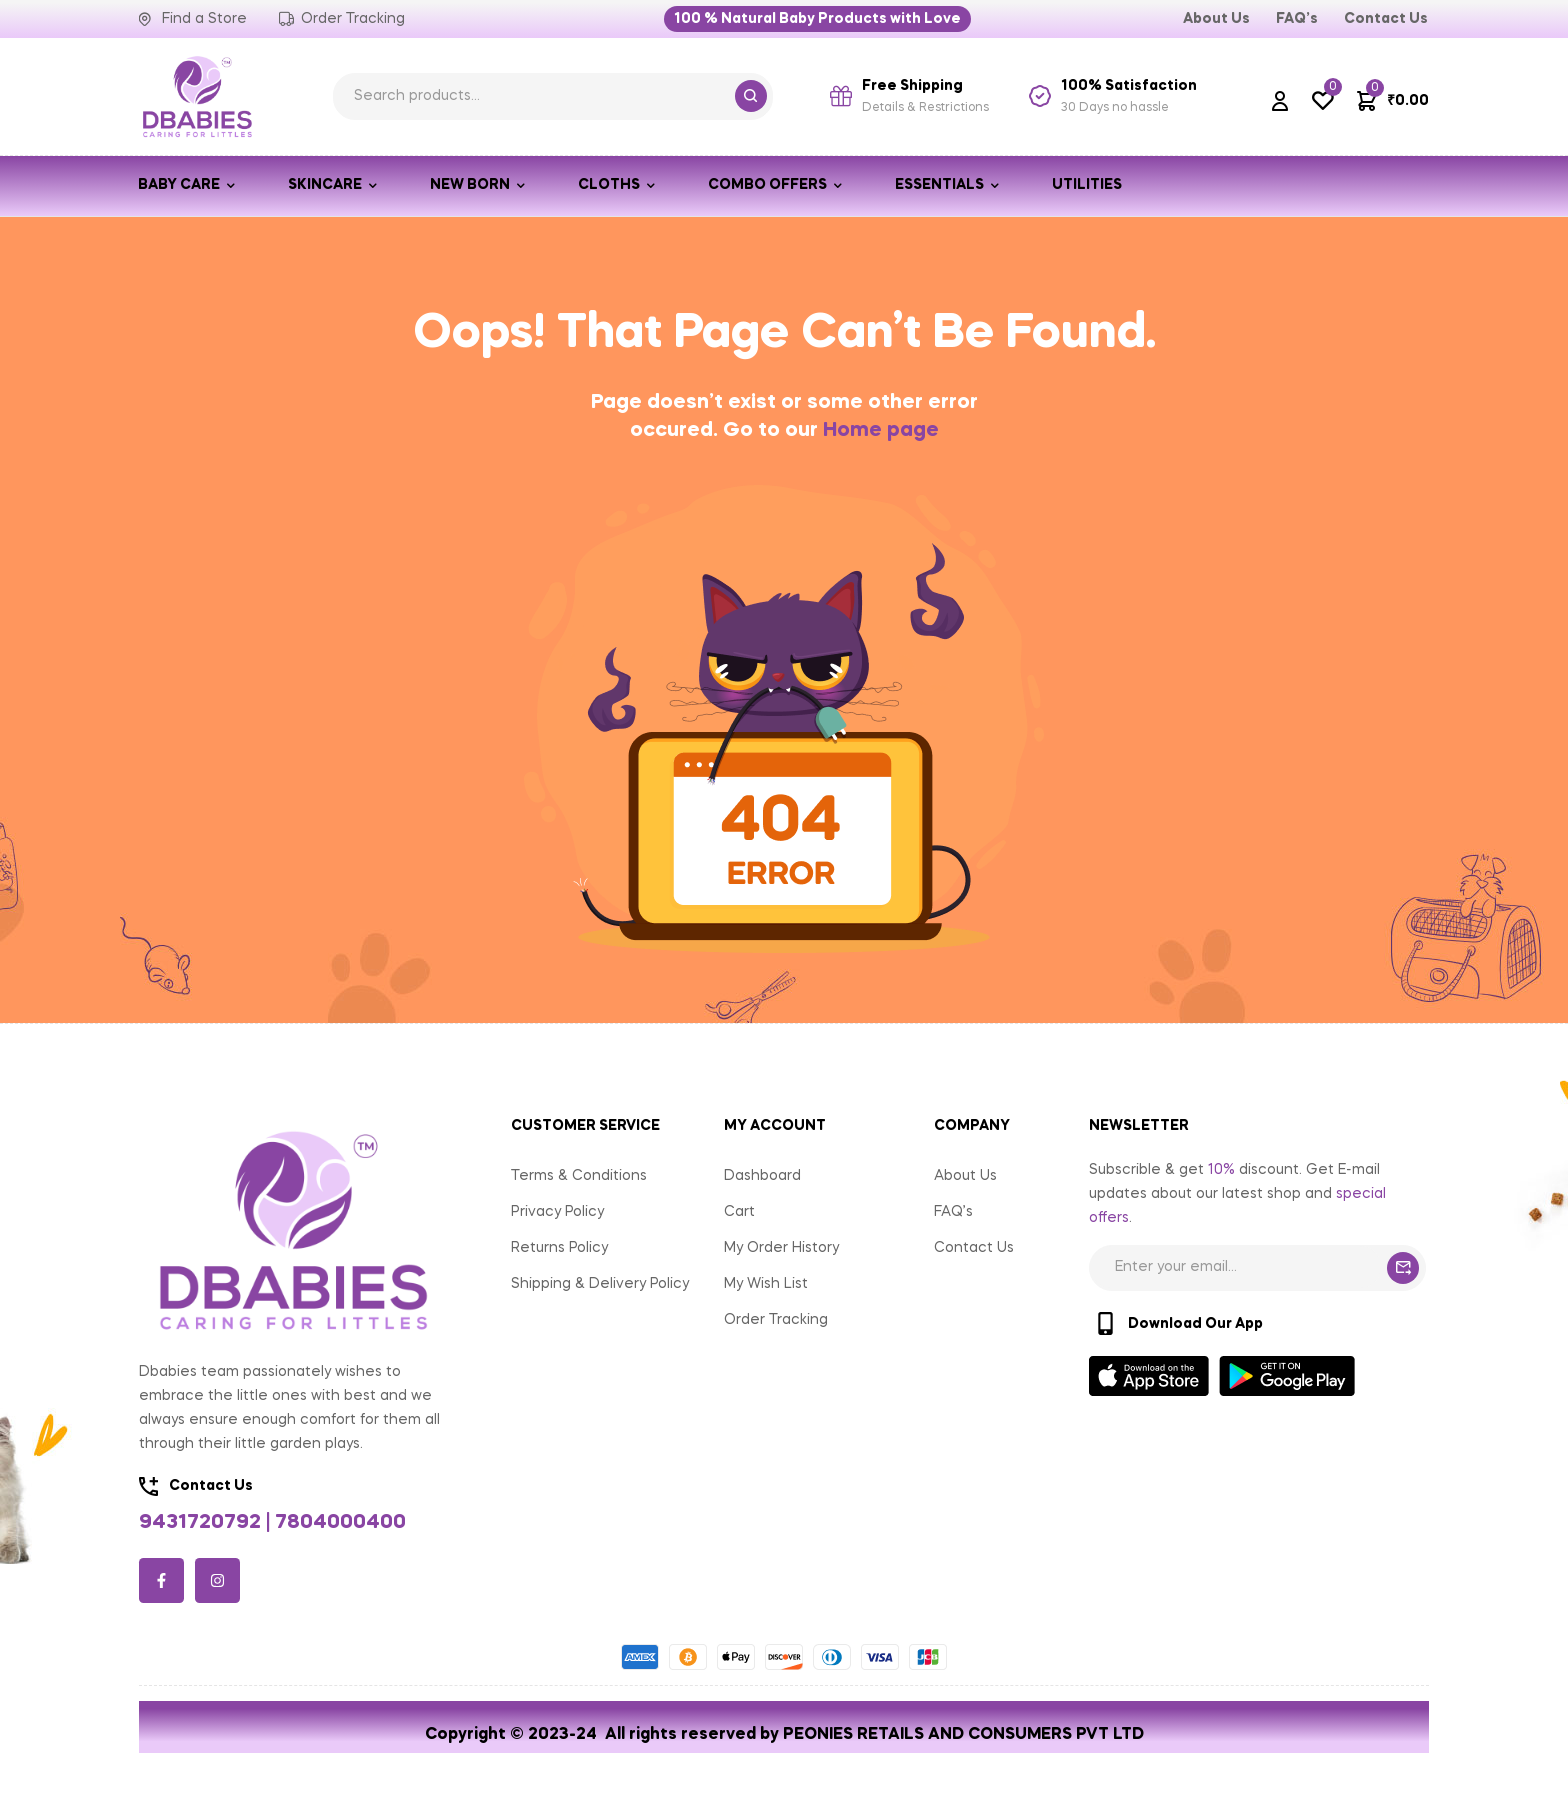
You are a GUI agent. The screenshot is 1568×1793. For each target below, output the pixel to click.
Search (751, 96)
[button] (817, 19)
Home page (881, 431)
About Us (965, 1176)
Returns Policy (559, 1248)
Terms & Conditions (579, 1176)
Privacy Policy (557, 1212)
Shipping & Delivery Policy (600, 1284)
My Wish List (766, 1284)
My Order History (781, 1248)
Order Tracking (776, 1320)
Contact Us (974, 1248)
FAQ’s (953, 1212)
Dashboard (762, 1176)
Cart (739, 1212)
